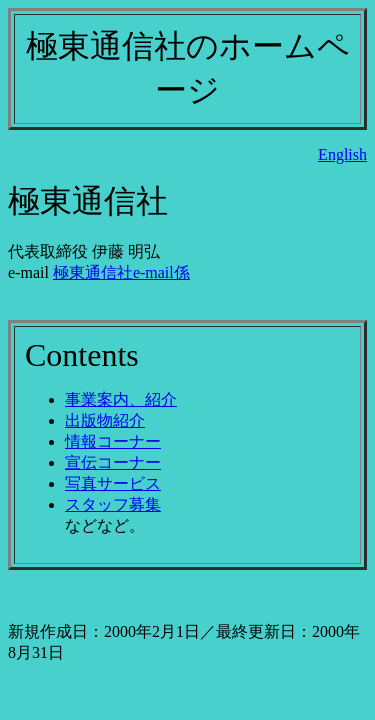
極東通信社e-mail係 (121, 272)
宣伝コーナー (113, 462)
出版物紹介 (105, 420)
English (342, 154)
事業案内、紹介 (121, 399)
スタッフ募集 (113, 504)
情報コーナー (113, 441)
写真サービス (113, 483)
